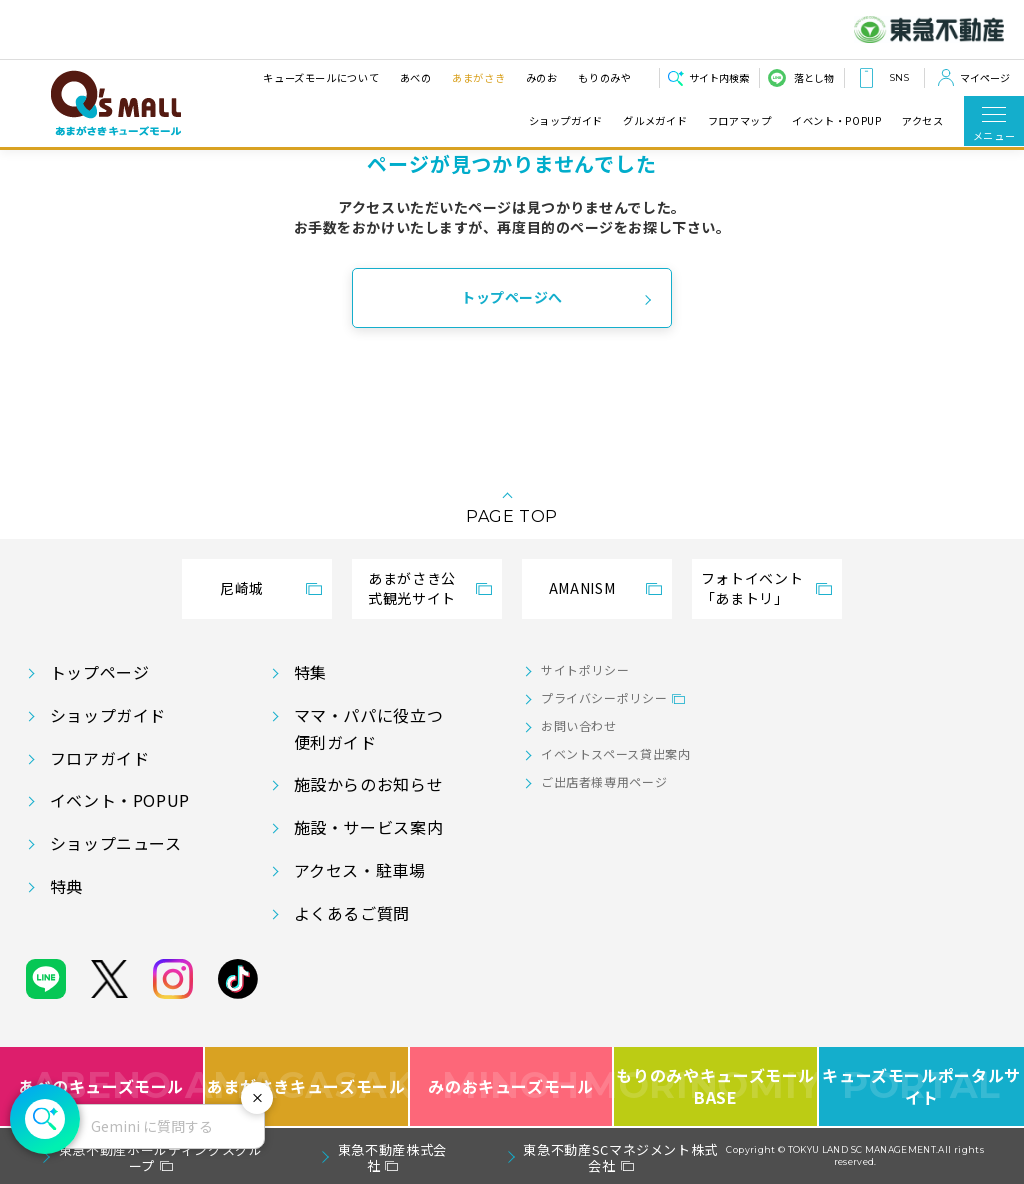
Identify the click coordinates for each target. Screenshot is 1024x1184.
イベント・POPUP (836, 121)
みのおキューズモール (510, 1086)
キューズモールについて (321, 77)
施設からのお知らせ (369, 784)
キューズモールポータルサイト (921, 1086)
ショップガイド (566, 121)
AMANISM (582, 588)
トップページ (100, 672)
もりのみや (604, 77)
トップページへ (512, 297)
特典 (66, 886)
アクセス (923, 121)
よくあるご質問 (352, 913)
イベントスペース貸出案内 (616, 753)
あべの (415, 77)
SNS (899, 77)
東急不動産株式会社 (392, 1157)
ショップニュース (116, 843)
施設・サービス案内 (369, 827)
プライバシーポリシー (604, 697)
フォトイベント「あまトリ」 (752, 588)
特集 (310, 672)
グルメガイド (655, 121)
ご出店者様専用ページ (604, 781)
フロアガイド (100, 758)
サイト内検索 (719, 77)
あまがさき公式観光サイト (412, 588)
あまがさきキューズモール (307, 1086)
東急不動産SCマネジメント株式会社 (620, 1157)
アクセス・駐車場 (360, 870)
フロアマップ (740, 121)
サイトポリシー (585, 669)
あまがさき (478, 77)
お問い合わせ (579, 725)
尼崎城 (242, 588)
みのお (541, 77)
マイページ (985, 77)
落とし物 (814, 77)
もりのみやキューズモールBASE (716, 1086)
